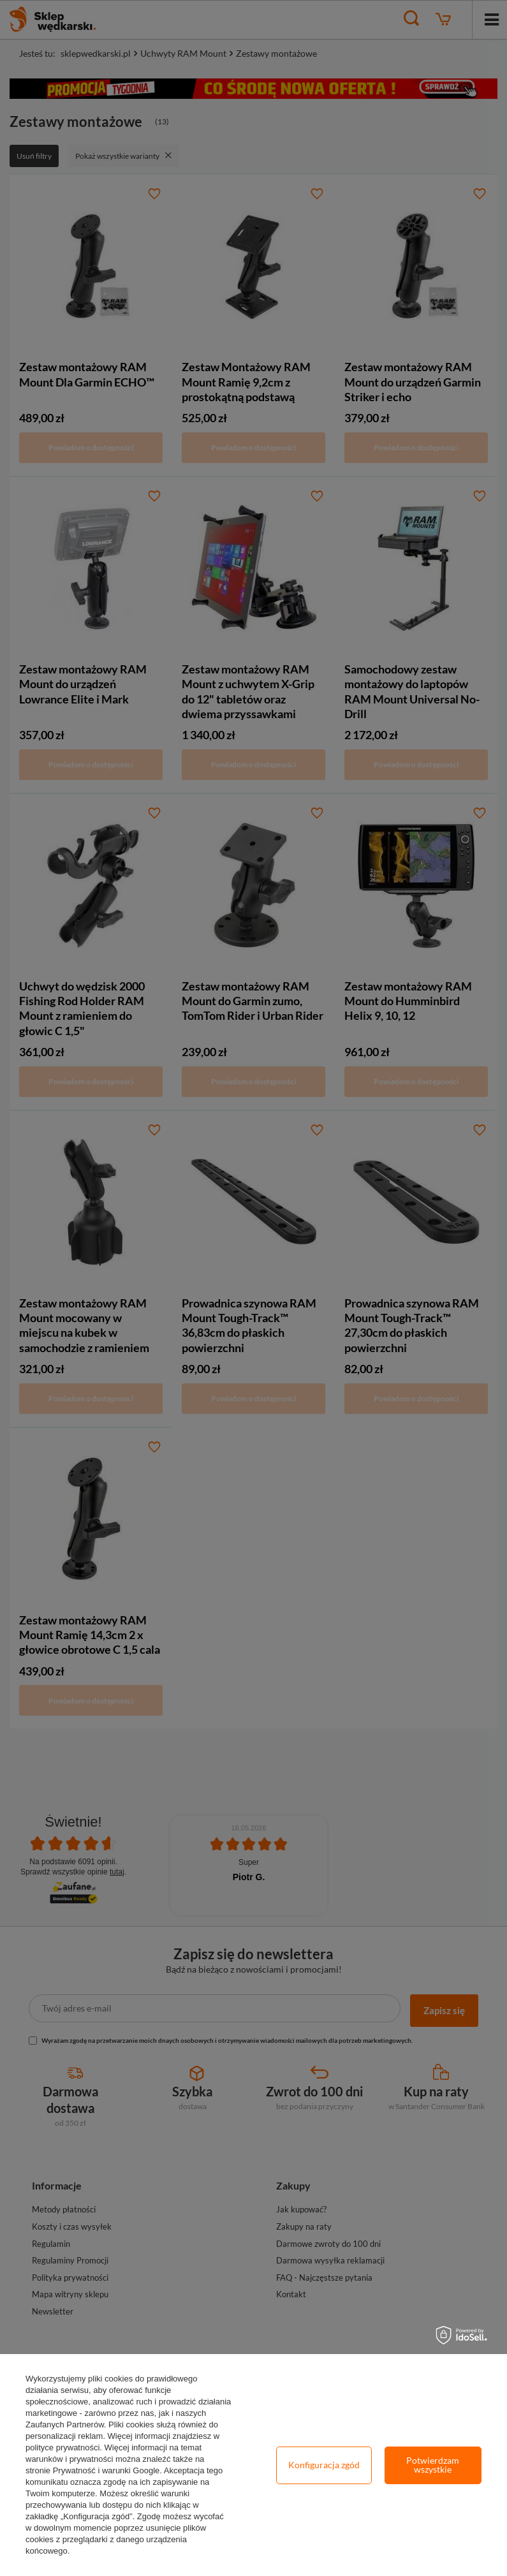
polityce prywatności (62, 2447)
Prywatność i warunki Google (106, 2470)
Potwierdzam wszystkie (432, 2465)
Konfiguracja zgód (324, 2464)
